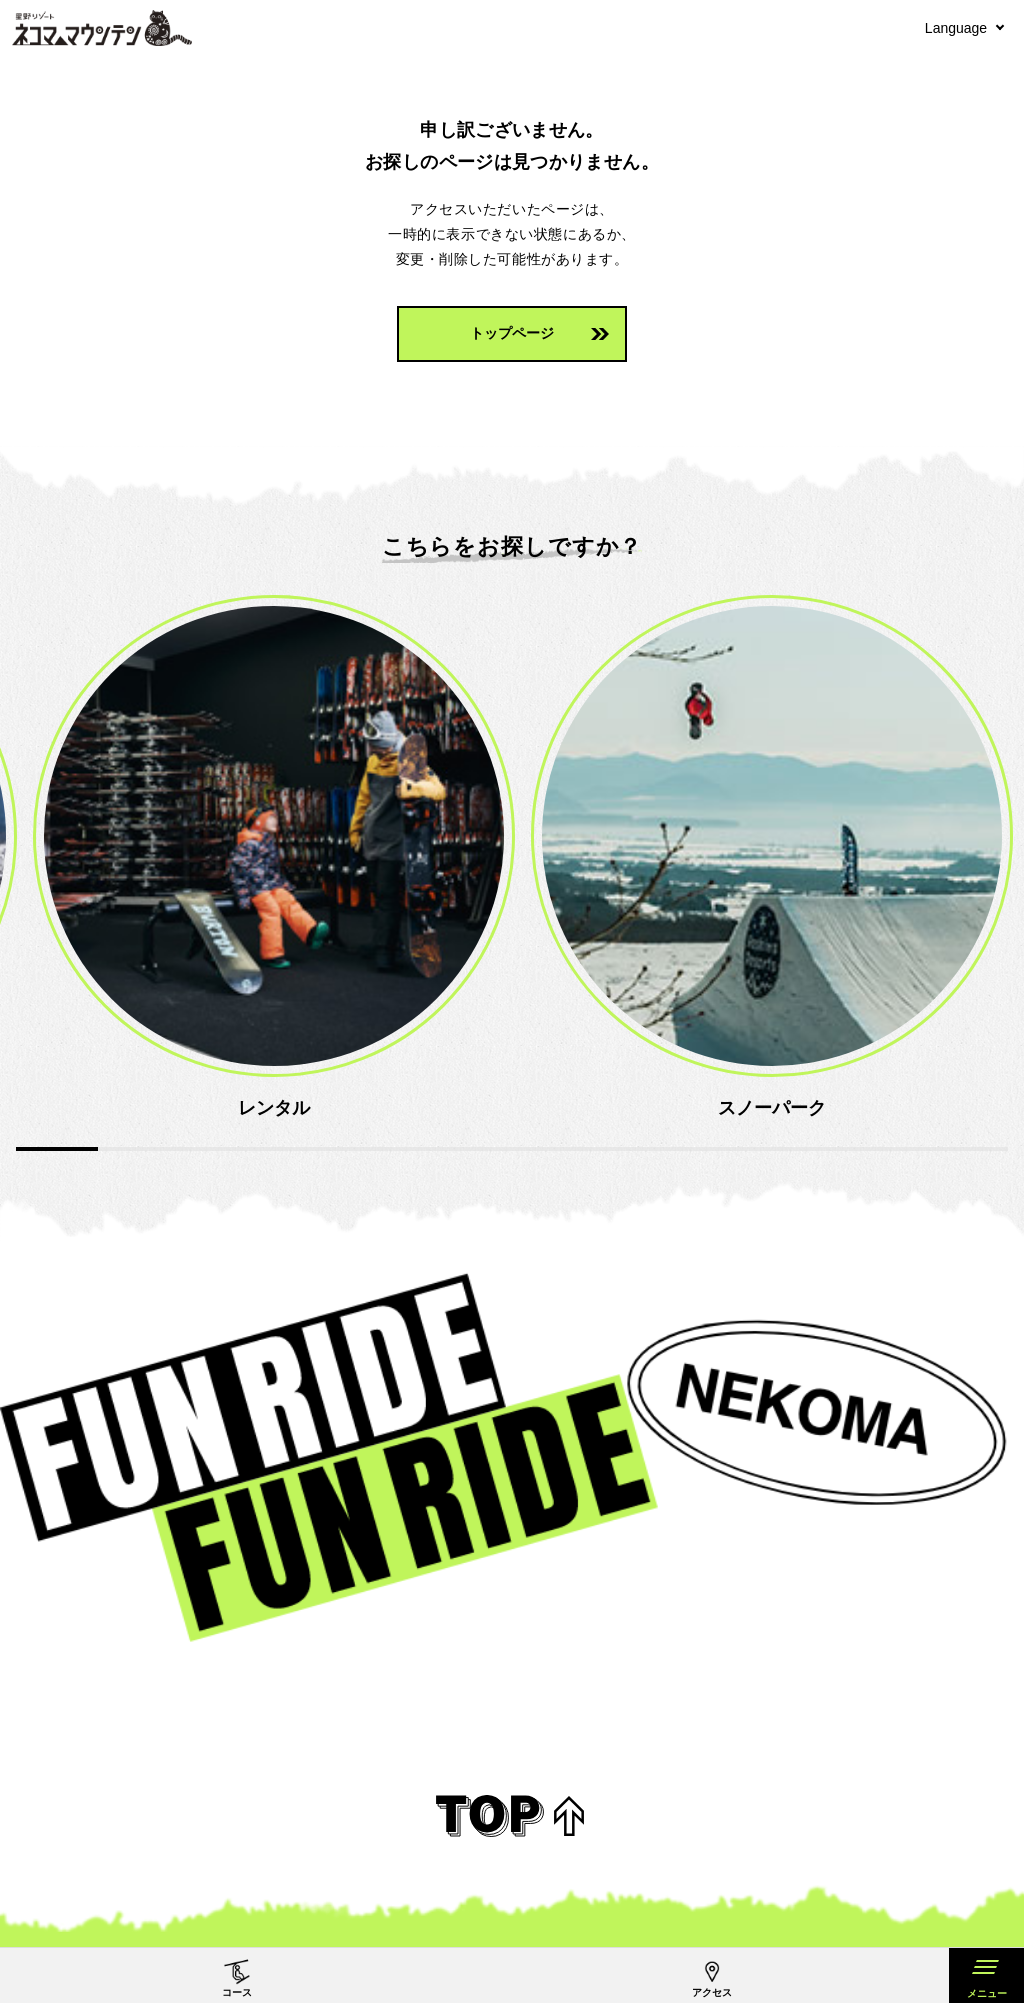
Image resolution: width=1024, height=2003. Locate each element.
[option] (440, 858)
